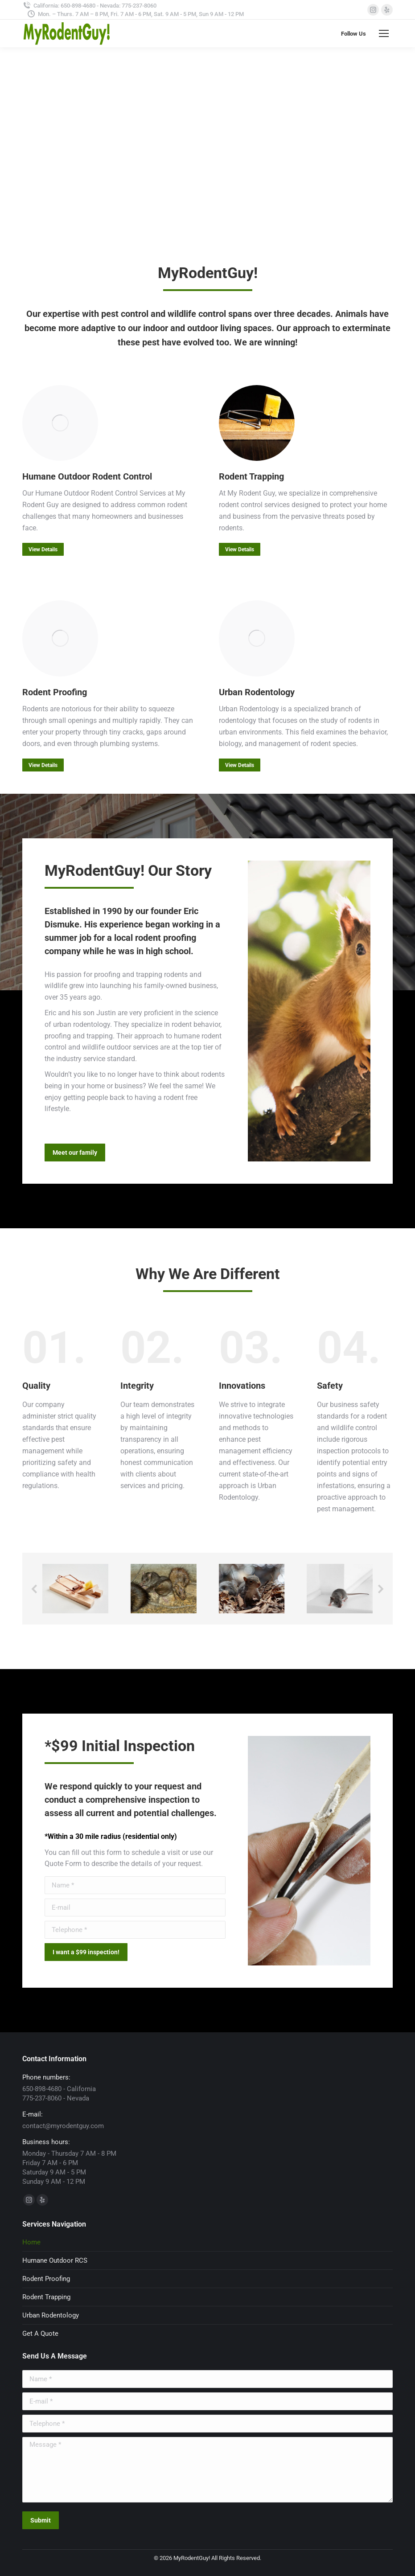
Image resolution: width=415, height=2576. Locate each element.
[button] (35, 1589)
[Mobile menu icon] (384, 33)
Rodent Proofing (46, 2279)
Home (31, 2242)
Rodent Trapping (46, 2297)
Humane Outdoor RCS (54, 2260)
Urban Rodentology (50, 2315)
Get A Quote (40, 2334)
